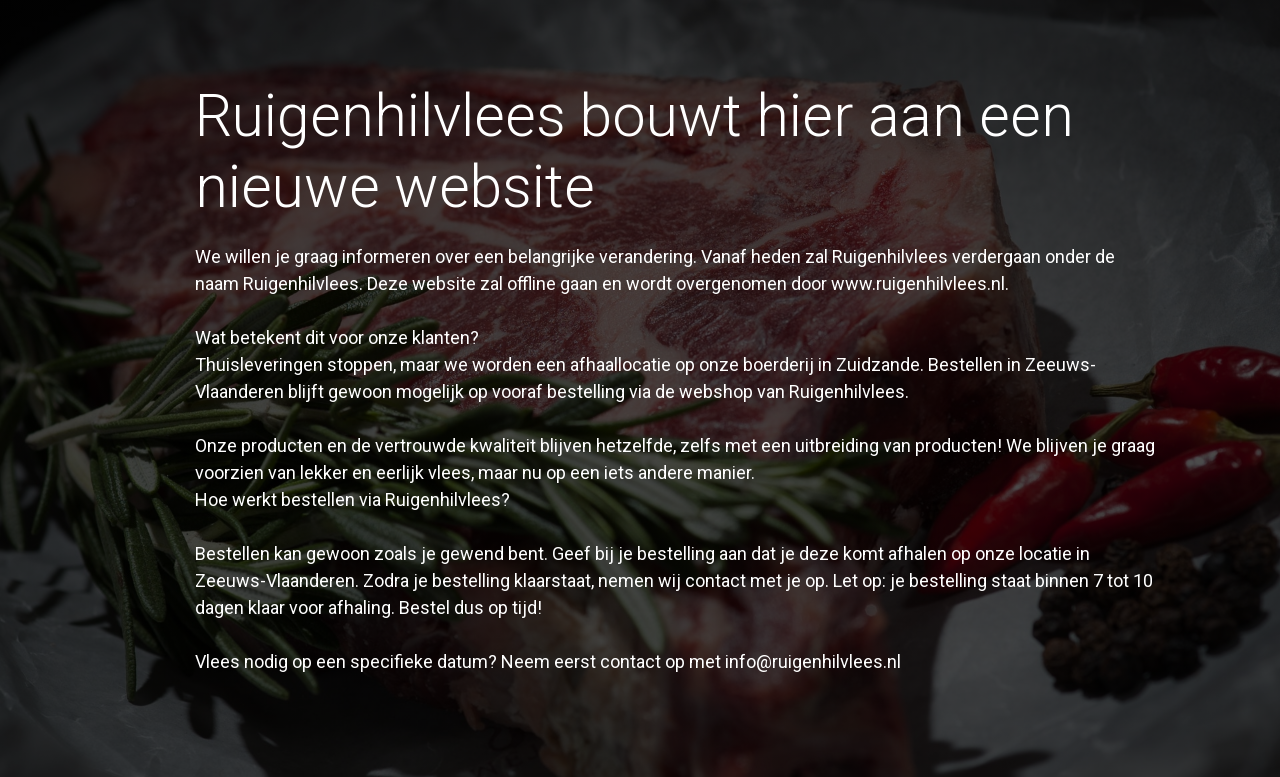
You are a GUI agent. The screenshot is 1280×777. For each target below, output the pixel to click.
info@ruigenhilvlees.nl (813, 661)
